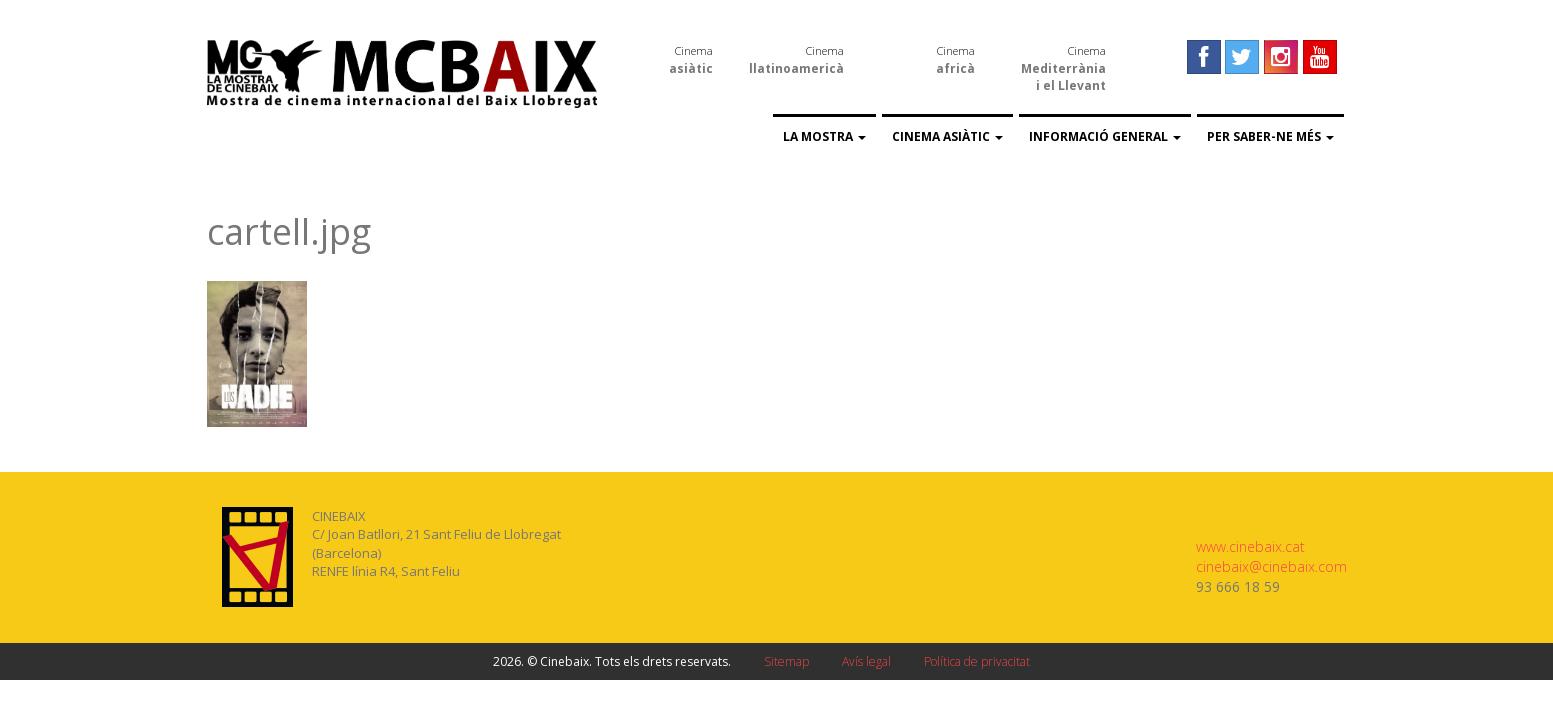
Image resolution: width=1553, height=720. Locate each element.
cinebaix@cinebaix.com (1271, 566)
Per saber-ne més (1270, 136)
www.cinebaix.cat (1250, 546)
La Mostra (824, 136)
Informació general (1105, 136)
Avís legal (866, 661)
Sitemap (786, 661)
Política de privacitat (977, 661)
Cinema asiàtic (947, 136)
